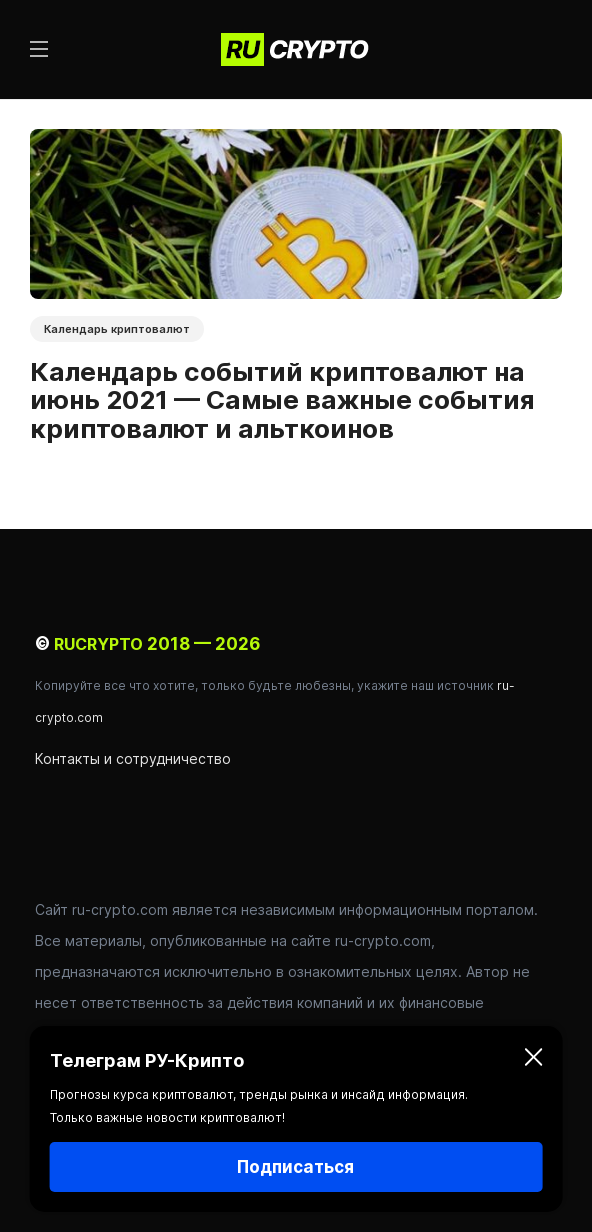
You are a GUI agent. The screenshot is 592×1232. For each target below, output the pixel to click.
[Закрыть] (533, 1061)
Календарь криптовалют (117, 329)
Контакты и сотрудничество (133, 758)
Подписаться (295, 1167)
